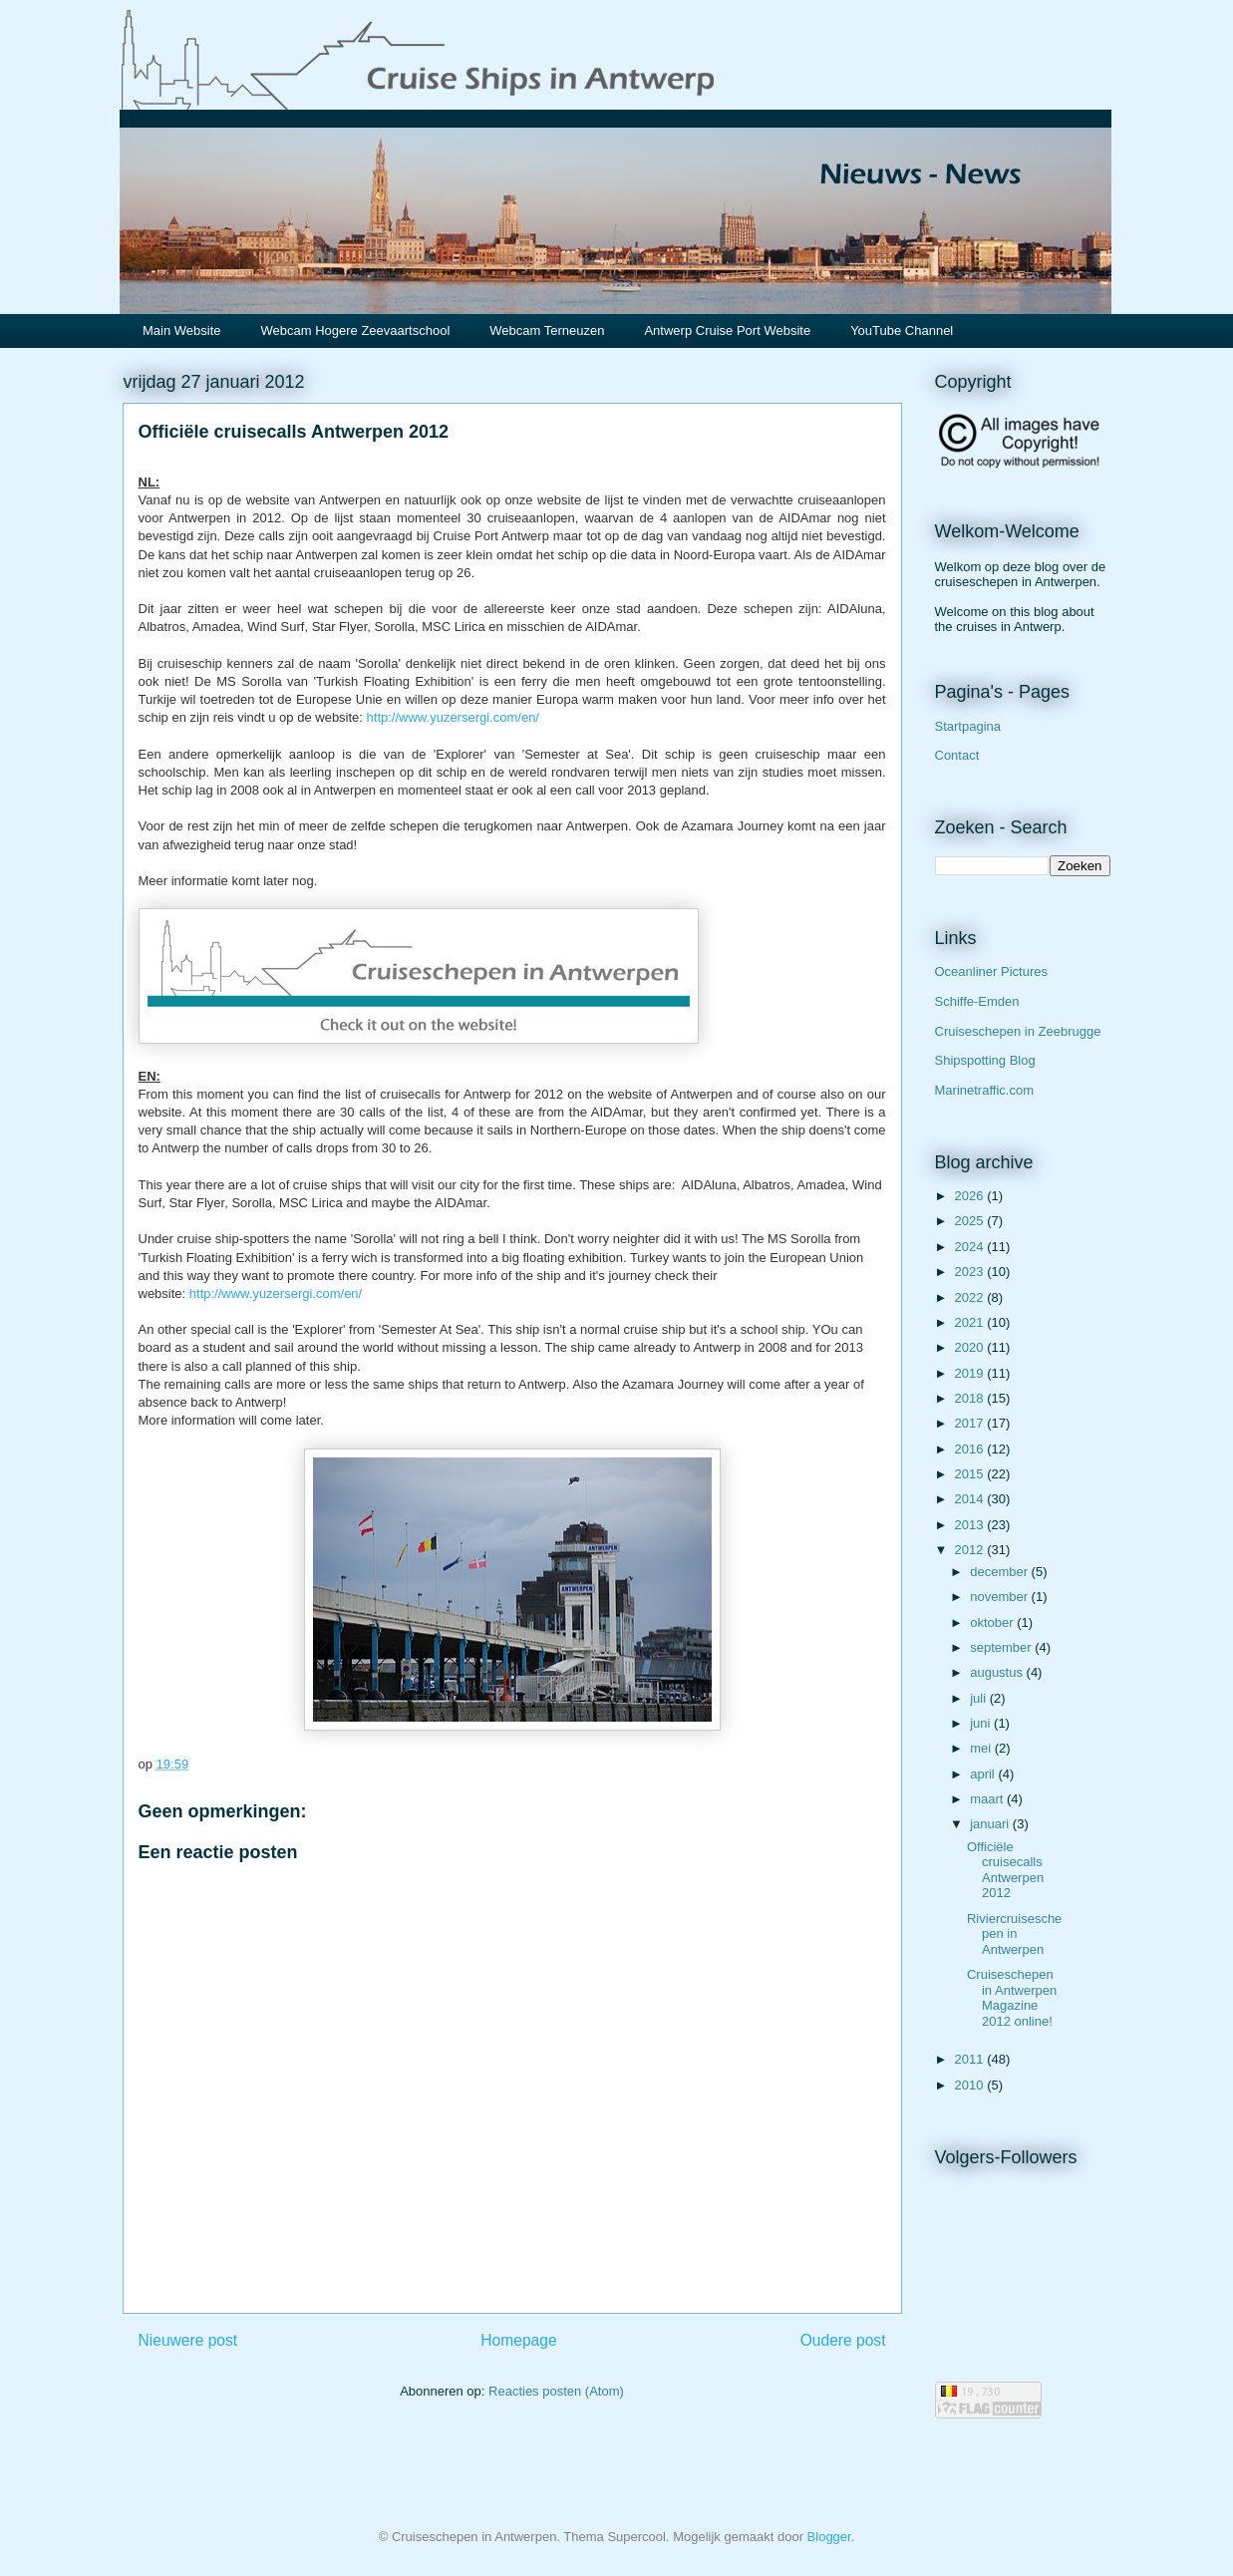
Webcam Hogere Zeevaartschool (356, 330)
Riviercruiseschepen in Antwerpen (1014, 1934)
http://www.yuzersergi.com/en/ (453, 717)
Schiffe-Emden (977, 1001)
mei (982, 1748)
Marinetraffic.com (984, 1090)
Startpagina (968, 726)
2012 (971, 1549)
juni (982, 1723)
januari (991, 1823)
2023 (971, 1271)
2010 (971, 2085)
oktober (993, 1622)
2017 (971, 1423)
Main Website (182, 330)
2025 (971, 1220)
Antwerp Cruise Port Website (727, 330)
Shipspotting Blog (985, 1060)
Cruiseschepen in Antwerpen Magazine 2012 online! (1012, 1998)
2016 (971, 1449)
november (1000, 1596)
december (1000, 1571)
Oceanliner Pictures (991, 971)
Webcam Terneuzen (546, 330)
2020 (971, 1347)
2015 (971, 1473)
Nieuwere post (188, 2340)
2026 (971, 1195)
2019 (971, 1373)
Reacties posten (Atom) (556, 2391)
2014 (971, 1498)
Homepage (518, 2340)
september (1002, 1647)
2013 (971, 1524)
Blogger (829, 2536)
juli (980, 1698)
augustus (998, 1672)
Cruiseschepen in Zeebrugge (1018, 1031)
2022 (971, 1297)
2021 (971, 1322)
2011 (971, 2059)
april (984, 1774)
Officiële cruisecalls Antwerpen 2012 (1005, 1870)
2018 (971, 1398)
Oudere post (843, 2340)
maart (988, 1798)
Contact (957, 755)
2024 (971, 1246)
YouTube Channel (901, 330)
